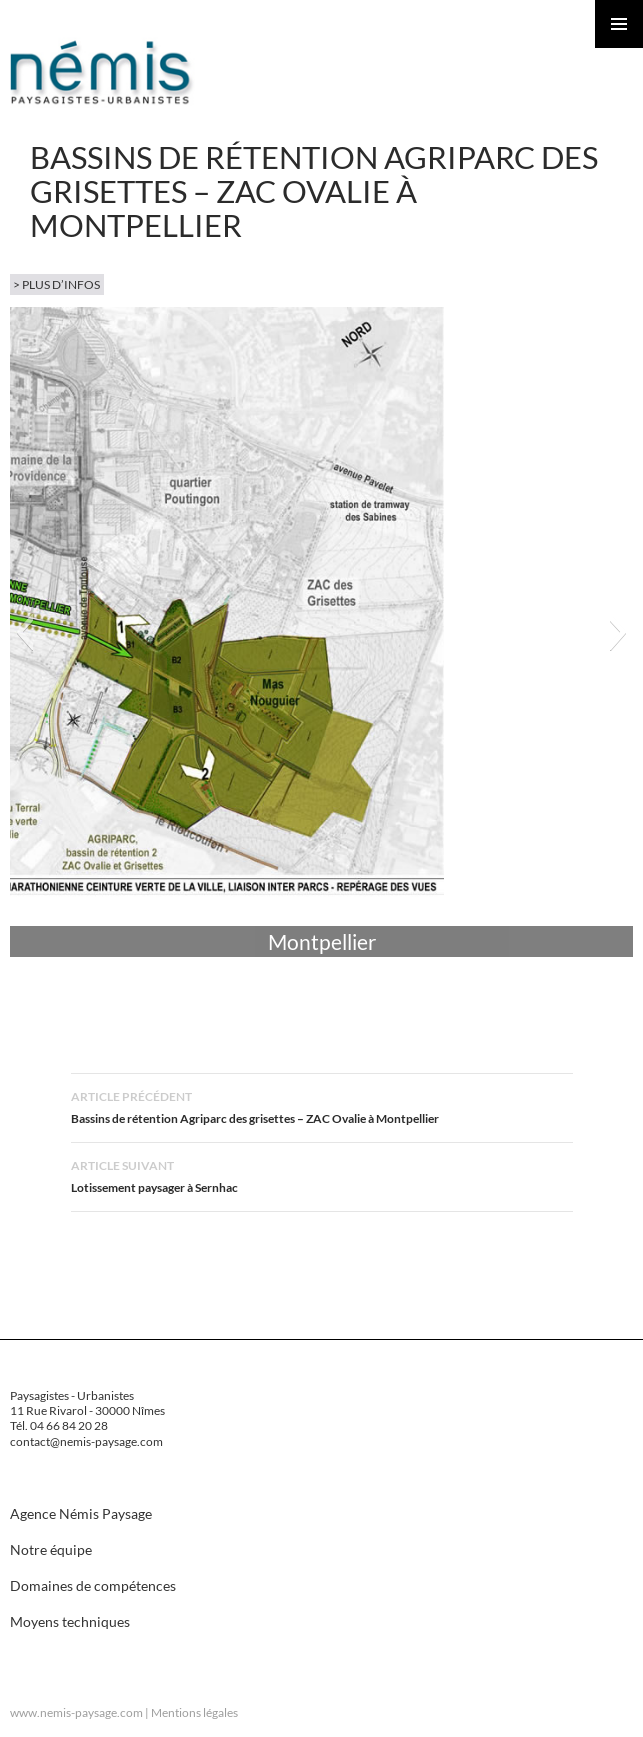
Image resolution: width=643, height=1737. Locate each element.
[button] (24, 632)
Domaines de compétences (93, 1585)
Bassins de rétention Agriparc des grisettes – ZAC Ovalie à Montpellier (322, 1105)
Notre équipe (51, 1549)
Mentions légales (194, 1712)
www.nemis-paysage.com (76, 1712)
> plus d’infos (56, 284)
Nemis (102, 72)
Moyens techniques (70, 1621)
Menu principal (619, 24)
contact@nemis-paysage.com (86, 1441)
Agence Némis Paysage (81, 1513)
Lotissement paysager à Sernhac (322, 1174)
